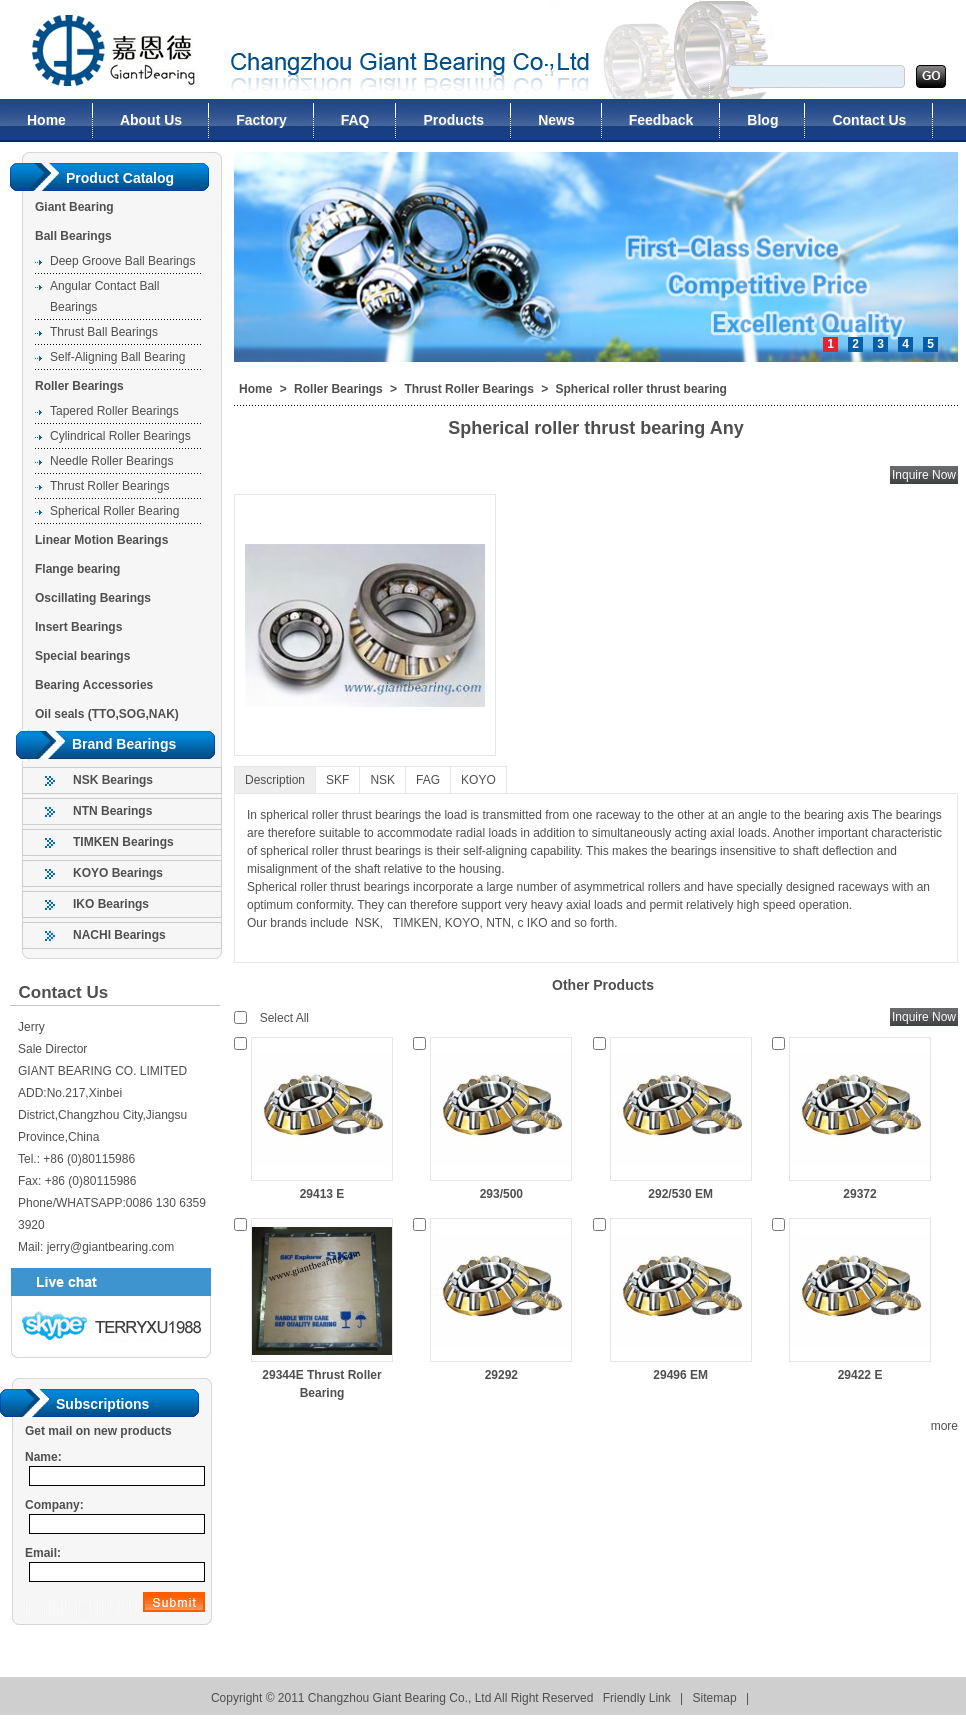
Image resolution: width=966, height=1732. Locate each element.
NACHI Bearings (119, 935)
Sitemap (715, 1698)
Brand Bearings (124, 744)
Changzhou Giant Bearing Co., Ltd (102, 49)
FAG (428, 780)
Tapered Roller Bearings (114, 411)
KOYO (478, 780)
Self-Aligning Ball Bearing (117, 357)
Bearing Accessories (94, 685)
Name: (43, 1457)
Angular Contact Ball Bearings (104, 296)
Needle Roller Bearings (111, 461)
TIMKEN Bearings (123, 842)
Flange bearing (77, 569)
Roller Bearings (79, 386)
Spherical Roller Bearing (114, 511)
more (944, 1426)
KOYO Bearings (118, 873)
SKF (337, 780)
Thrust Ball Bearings (104, 332)
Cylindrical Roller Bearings (120, 436)
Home (255, 389)
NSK (382, 780)
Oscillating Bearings (93, 598)
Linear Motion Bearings (101, 540)
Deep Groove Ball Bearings (122, 261)
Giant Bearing (74, 207)
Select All (284, 1018)
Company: (54, 1505)
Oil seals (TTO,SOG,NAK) (107, 714)
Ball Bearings (73, 236)
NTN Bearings (112, 811)
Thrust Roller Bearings (109, 486)
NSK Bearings (113, 780)
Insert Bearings (78, 627)
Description (275, 780)
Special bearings (82, 656)
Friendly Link (637, 1698)
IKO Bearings (111, 904)
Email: (43, 1553)
